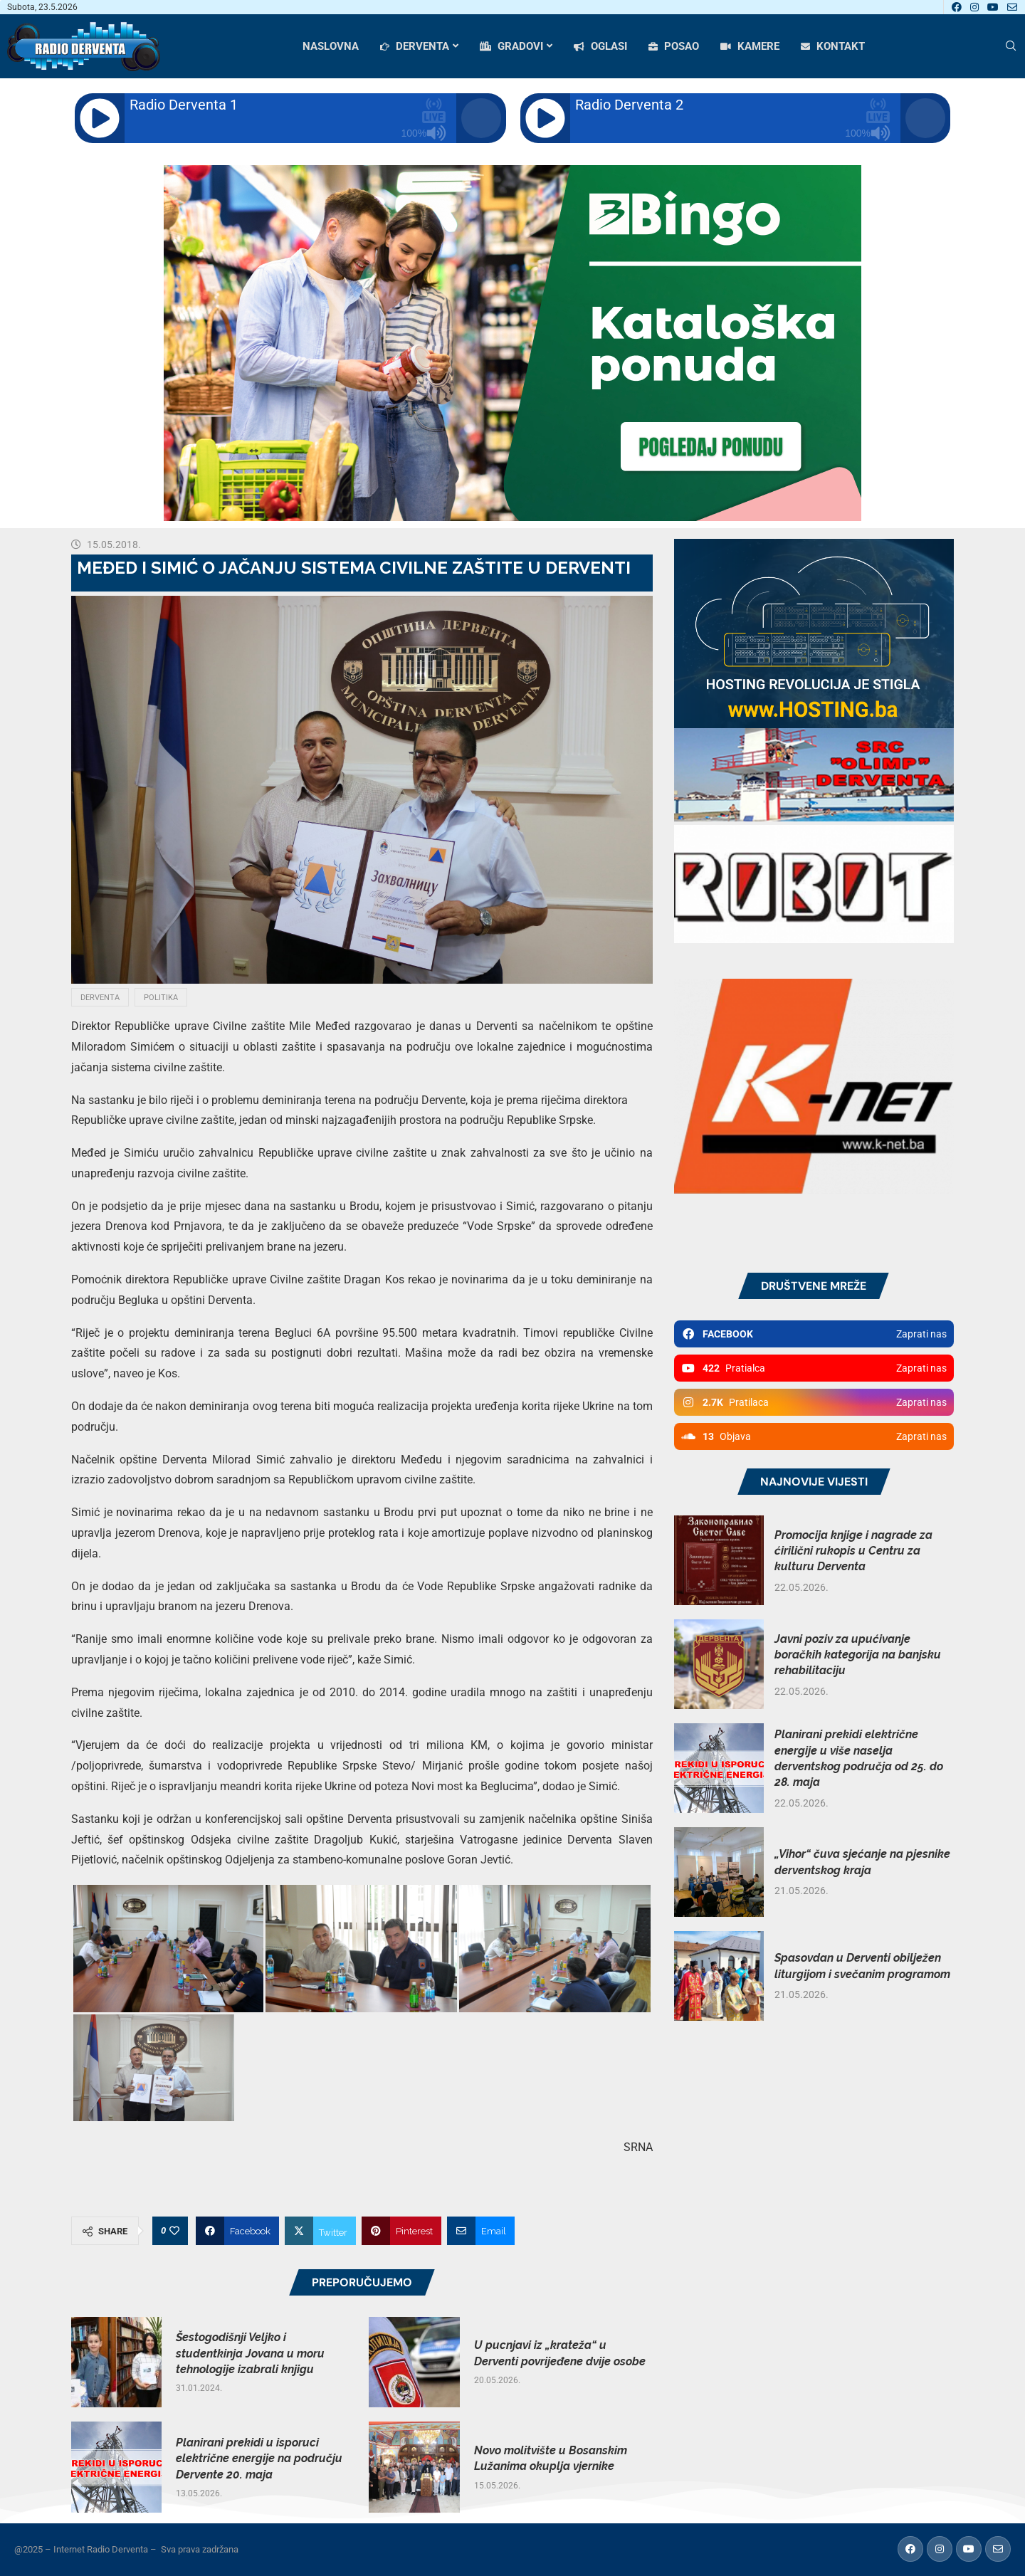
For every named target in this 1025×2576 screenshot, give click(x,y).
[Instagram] (974, 7)
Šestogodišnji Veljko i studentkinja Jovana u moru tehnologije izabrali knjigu (250, 2353)
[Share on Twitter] (320, 2231)
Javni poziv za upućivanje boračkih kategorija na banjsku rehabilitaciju (857, 1655)
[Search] (1011, 46)
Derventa (100, 997)
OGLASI (600, 46)
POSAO (673, 46)
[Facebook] (956, 7)
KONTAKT (833, 46)
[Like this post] (174, 2231)
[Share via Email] (481, 2231)
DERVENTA (414, 46)
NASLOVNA (331, 46)
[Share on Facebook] (237, 2231)
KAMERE (749, 46)
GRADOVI (511, 46)
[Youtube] (993, 7)
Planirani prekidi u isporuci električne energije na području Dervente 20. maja (259, 2458)
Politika (161, 997)
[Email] (1012, 7)
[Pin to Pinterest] (401, 2231)
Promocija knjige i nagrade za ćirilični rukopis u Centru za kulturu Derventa (853, 1551)
